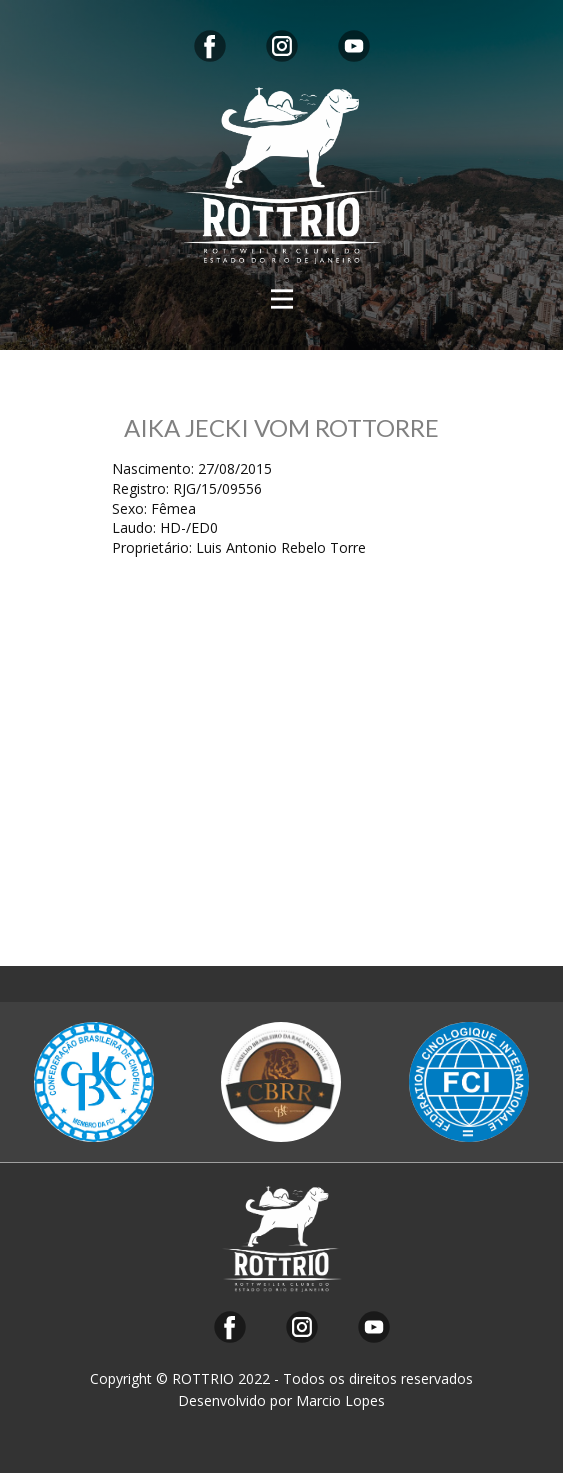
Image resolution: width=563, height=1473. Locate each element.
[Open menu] (282, 299)
